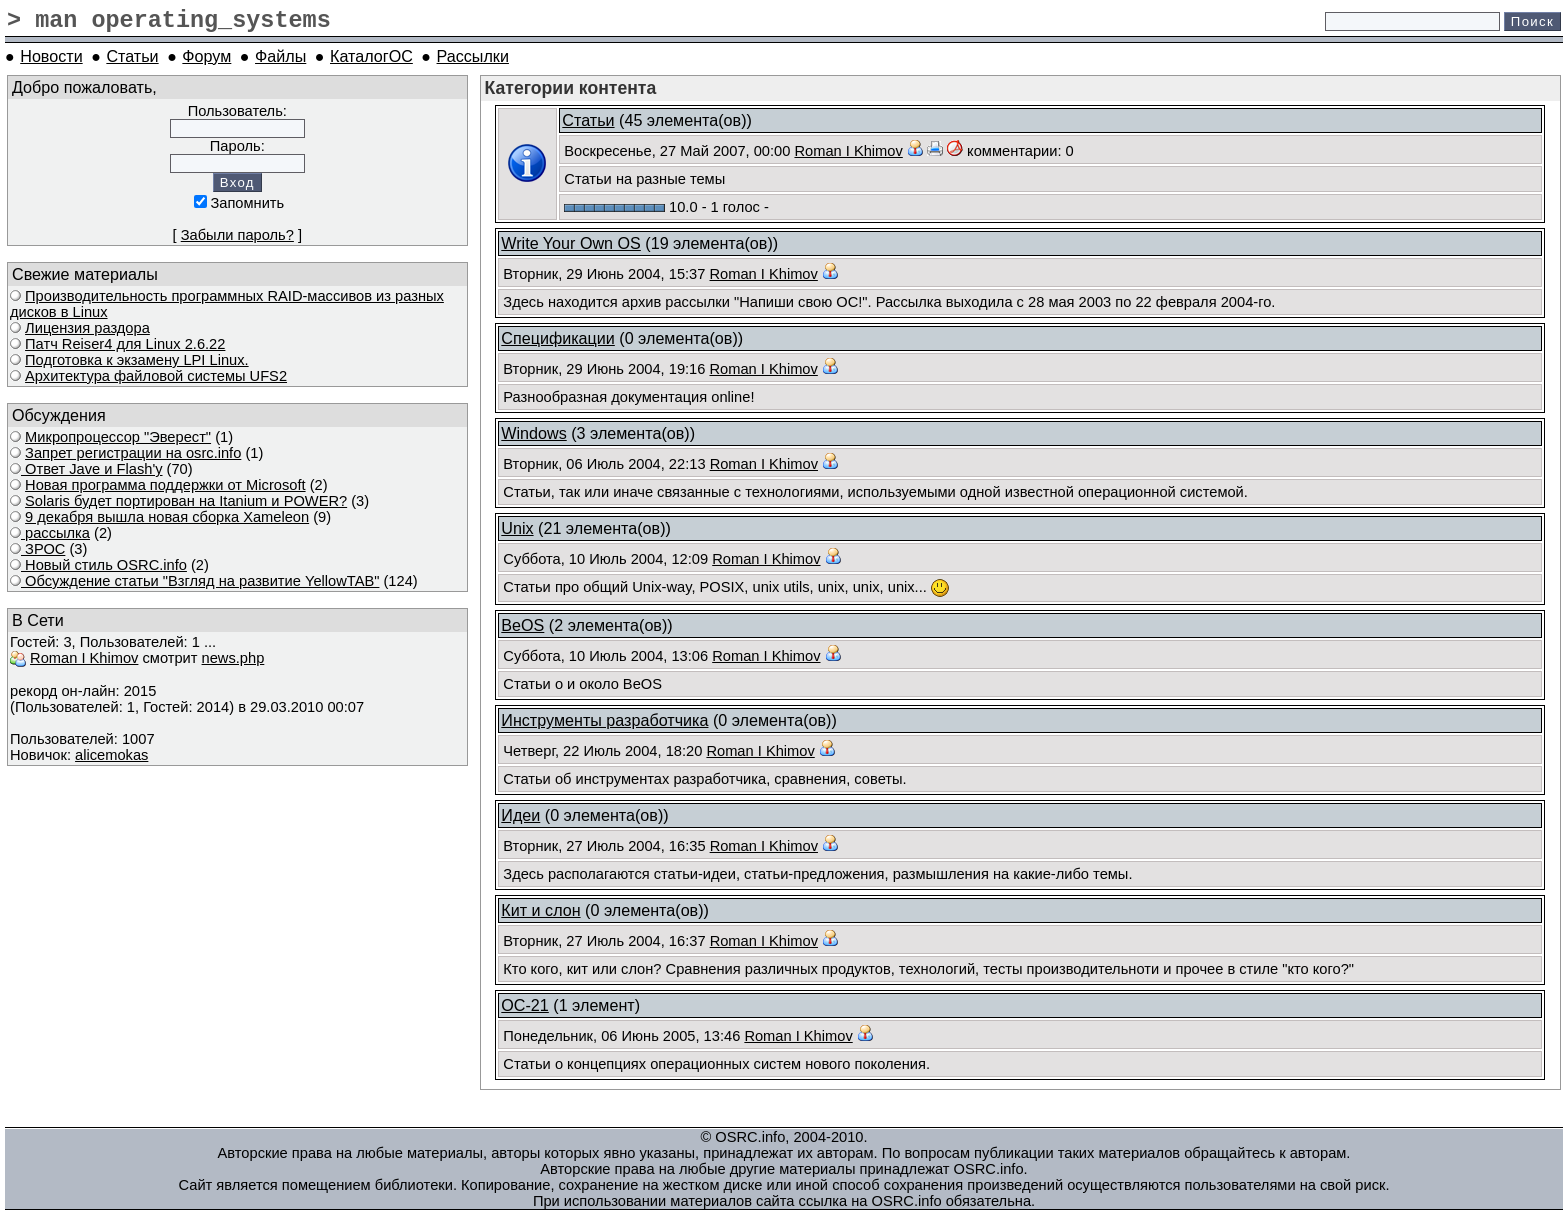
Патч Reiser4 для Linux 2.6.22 (125, 344)
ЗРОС (43, 549)
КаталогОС (371, 56)
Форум (206, 56)
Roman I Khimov (84, 658)
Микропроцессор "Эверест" (118, 437)
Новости (51, 56)
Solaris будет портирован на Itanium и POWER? (186, 501)
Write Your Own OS (571, 243)
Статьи (132, 56)
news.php (233, 658)
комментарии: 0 (1020, 151)
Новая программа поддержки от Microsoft (165, 485)
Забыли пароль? (237, 235)
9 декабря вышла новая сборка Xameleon (167, 517)
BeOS (522, 625)
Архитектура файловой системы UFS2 (156, 376)
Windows (533, 433)
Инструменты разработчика (604, 720)
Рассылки (473, 56)
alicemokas (111, 755)
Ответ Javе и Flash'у (92, 469)
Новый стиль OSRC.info (104, 565)
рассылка (55, 533)
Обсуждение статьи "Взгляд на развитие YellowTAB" (200, 581)
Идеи (520, 815)
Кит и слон (540, 910)
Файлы (280, 56)
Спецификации (558, 338)
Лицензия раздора (87, 328)
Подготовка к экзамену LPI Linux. (137, 360)
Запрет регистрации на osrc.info (133, 453)
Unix (517, 528)
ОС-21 (525, 1005)
